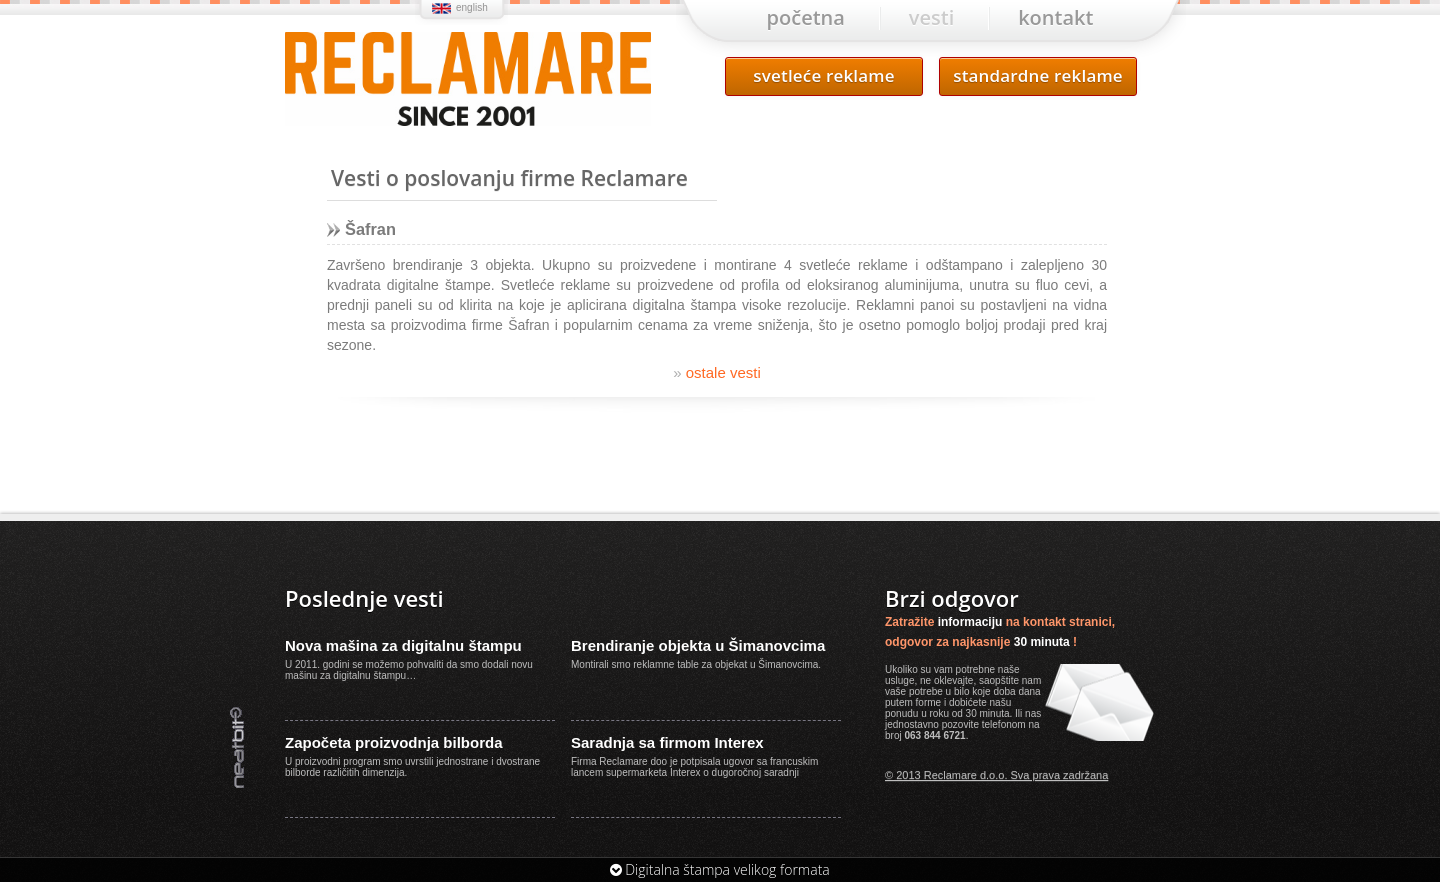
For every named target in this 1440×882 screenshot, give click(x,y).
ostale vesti (717, 372)
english (472, 7)
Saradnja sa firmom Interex (667, 742)
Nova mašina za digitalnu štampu (403, 645)
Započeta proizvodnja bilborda (394, 742)
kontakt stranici (1067, 622)
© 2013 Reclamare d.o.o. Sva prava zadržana (996, 775)
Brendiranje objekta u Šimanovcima (698, 645)
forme (929, 702)
